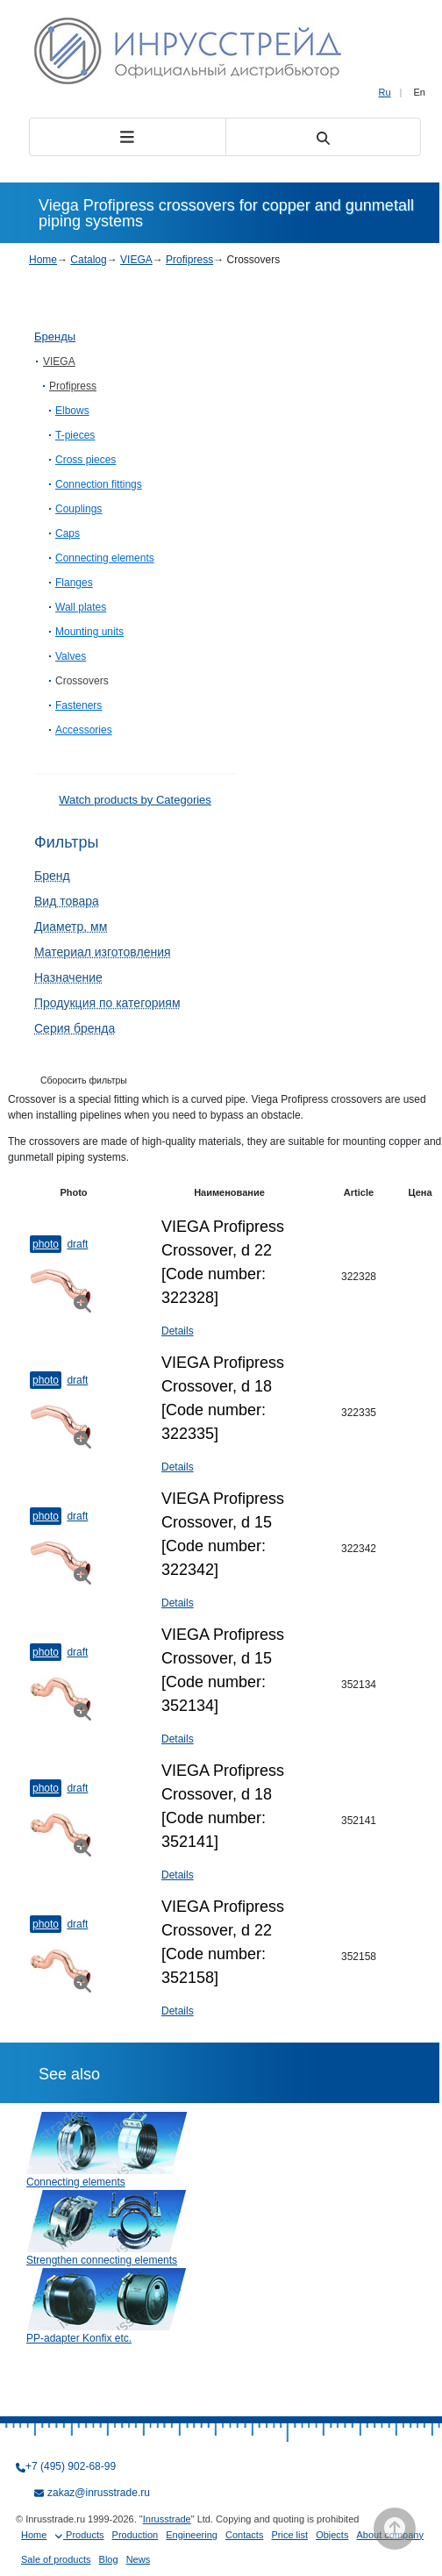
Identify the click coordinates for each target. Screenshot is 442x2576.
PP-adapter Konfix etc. (79, 2338)
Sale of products (56, 2559)
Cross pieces (85, 460)
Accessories (83, 730)
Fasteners (78, 705)
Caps (67, 533)
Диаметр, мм (70, 926)
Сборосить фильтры (83, 1080)
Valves (70, 656)
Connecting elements (104, 558)
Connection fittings (98, 484)
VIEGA (136, 260)
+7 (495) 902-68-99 (70, 2466)
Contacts (244, 2534)
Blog (108, 2559)
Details (177, 1331)
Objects (332, 2534)
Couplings (78, 509)
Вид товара (66, 901)
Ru (385, 92)
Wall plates (80, 607)
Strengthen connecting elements (101, 2260)
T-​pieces (75, 435)
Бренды (54, 336)
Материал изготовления (102, 952)
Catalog (88, 260)
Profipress (189, 260)
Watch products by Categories (135, 799)
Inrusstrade (167, 2519)
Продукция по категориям (107, 1003)
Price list (290, 2534)
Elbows (72, 410)
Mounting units (89, 632)
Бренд (52, 876)
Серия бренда (74, 1028)
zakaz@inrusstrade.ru (98, 2493)
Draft (77, 1244)
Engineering (191, 2534)
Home (43, 260)
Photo (45, 1244)
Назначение (68, 977)
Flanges (74, 582)
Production (135, 2534)
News (138, 2559)
